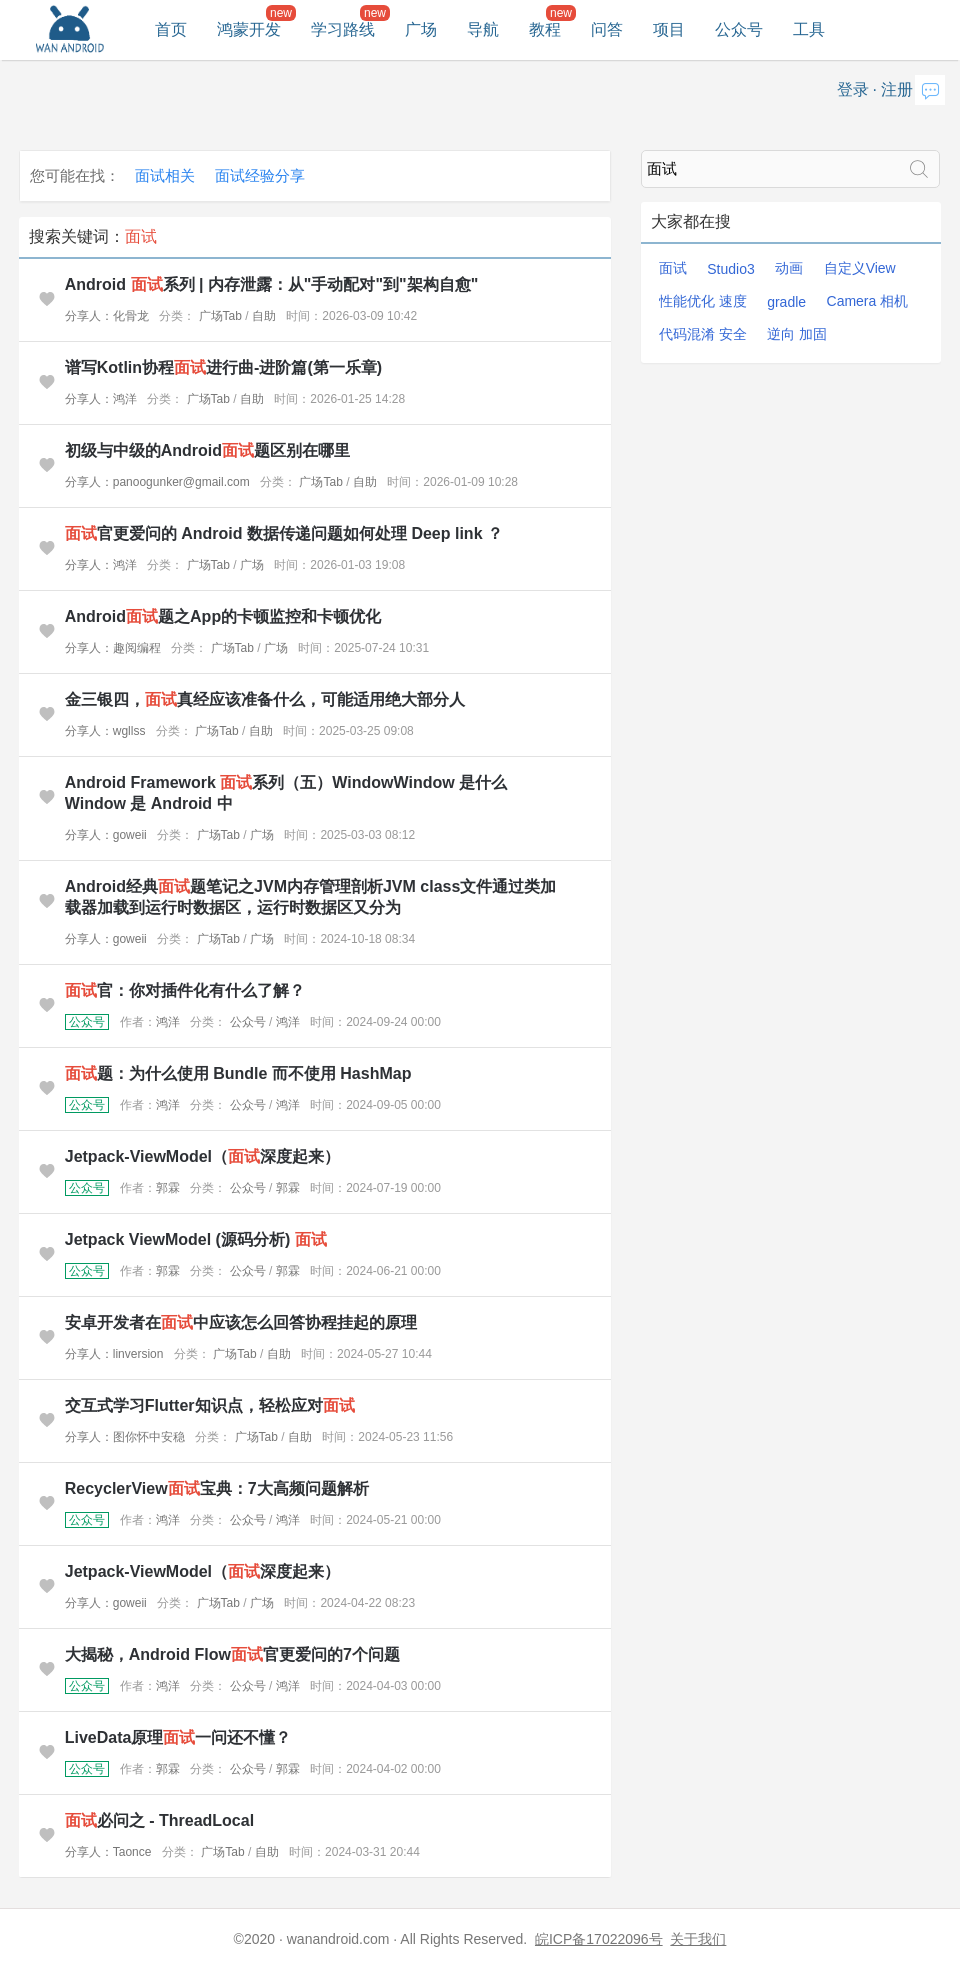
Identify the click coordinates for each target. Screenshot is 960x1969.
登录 (853, 89)
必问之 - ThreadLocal (159, 1820)
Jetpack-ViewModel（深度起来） (202, 1156)
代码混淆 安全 (703, 334)
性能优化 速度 (703, 301)
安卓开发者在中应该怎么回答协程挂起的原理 (241, 1322)
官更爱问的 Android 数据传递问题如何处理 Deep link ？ (284, 533)
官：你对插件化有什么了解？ (185, 990)
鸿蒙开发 (249, 29)
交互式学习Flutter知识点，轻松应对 (210, 1405)
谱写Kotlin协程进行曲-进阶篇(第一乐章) (223, 367)
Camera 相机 (868, 301)
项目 (669, 29)
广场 (421, 29)
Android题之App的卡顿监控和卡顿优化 (223, 616)
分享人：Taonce (108, 1852)
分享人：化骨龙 (107, 316)
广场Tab (220, 316)
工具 (809, 29)
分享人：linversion (114, 1354)
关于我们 (698, 1939)
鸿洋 (168, 1022)
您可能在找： (75, 175)
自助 (264, 316)
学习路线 (343, 29)
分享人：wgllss (105, 731)
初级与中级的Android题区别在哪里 (207, 450)
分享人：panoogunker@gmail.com (157, 482)
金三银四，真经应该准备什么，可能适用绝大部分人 (265, 699)
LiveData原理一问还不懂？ (178, 1737)
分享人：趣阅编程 (113, 648)
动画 (789, 268)
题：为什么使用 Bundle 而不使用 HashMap (238, 1073)
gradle (786, 302)
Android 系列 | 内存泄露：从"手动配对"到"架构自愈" (271, 284)
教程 (545, 29)
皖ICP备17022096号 (599, 1939)
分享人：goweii (106, 835)
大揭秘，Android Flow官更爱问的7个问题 (232, 1654)
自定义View (860, 268)
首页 (171, 29)
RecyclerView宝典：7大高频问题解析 (217, 1488)
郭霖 (168, 1188)
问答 (607, 29)
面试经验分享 (260, 175)
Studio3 (730, 269)
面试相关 (165, 175)
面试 (673, 268)
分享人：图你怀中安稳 (125, 1437)
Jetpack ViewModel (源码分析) (196, 1239)
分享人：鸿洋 (101, 399)
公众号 (739, 29)
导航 (483, 29)
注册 (897, 89)
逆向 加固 (797, 334)
